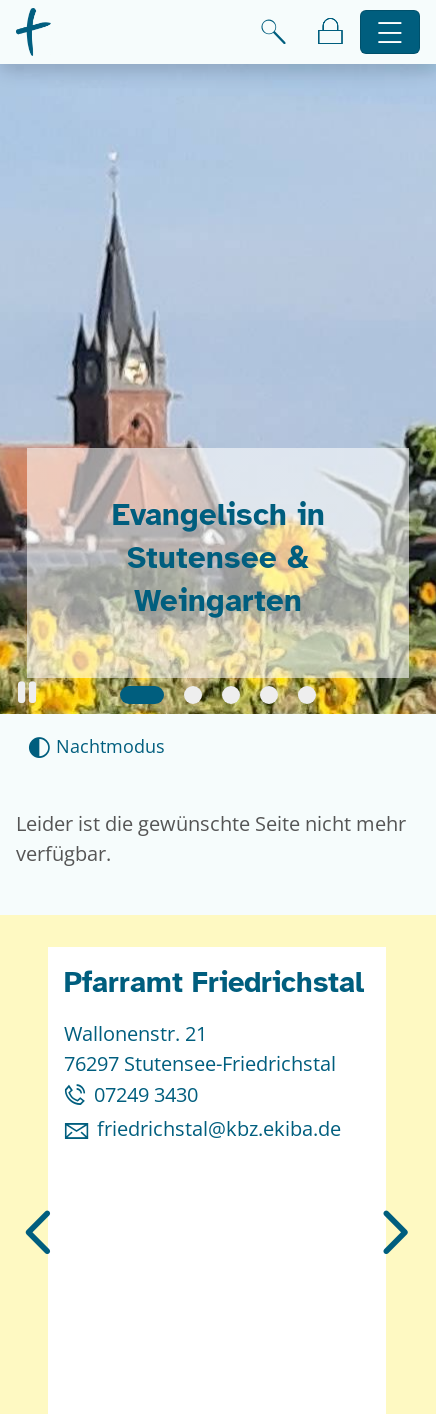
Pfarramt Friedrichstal (214, 982)
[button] (27, 692)
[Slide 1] (142, 695)
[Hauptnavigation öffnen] (390, 32)
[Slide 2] (193, 695)
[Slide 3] (231, 695)
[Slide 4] (269, 695)
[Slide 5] (307, 695)
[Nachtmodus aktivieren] (96, 746)
